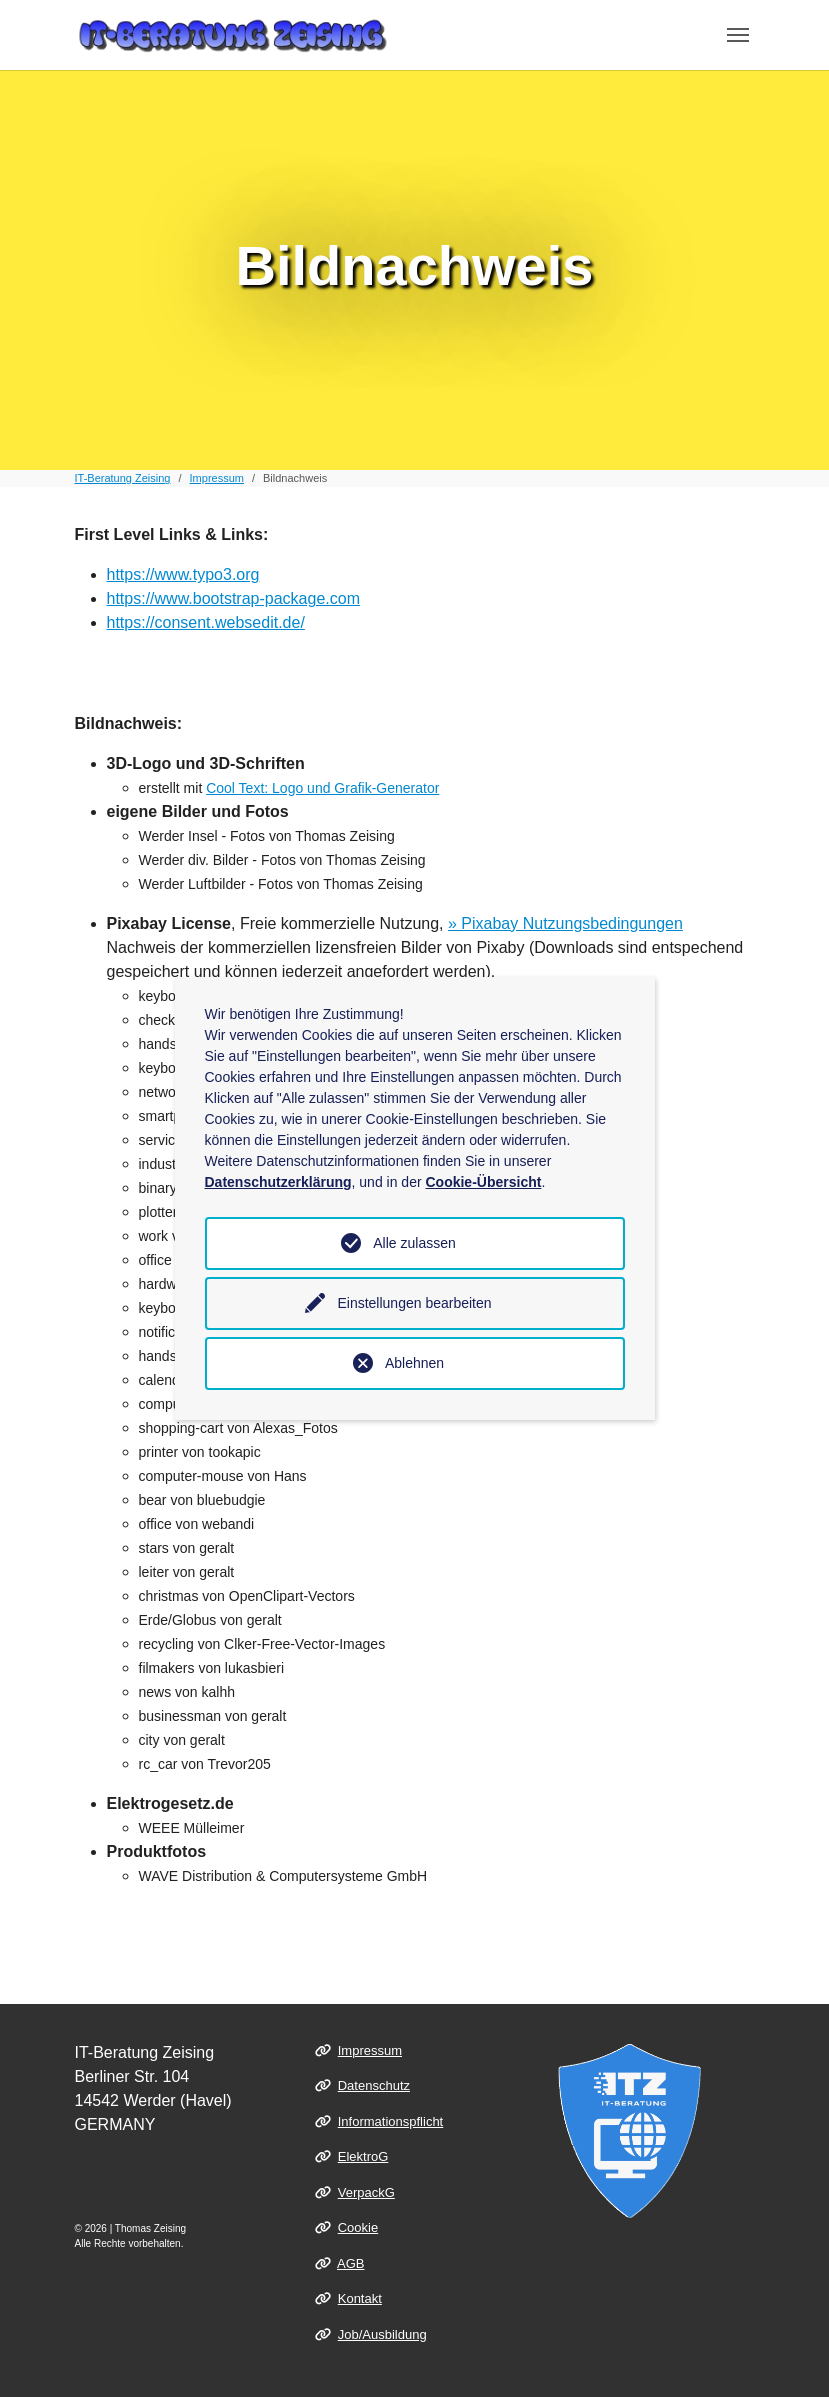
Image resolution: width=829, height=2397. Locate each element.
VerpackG (366, 2192)
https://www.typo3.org (183, 574)
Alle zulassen (414, 1243)
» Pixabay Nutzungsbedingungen (565, 923)
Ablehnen (414, 1363)
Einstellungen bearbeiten (414, 1303)
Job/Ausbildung (382, 2334)
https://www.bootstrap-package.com (233, 598)
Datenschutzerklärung (278, 1182)
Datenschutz (374, 2085)
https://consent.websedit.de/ (206, 622)
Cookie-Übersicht (483, 1182)
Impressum (370, 2050)
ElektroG (363, 2156)
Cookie (358, 2227)
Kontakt (360, 2298)
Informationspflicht (391, 2121)
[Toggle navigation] (738, 35)
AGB (350, 2263)
